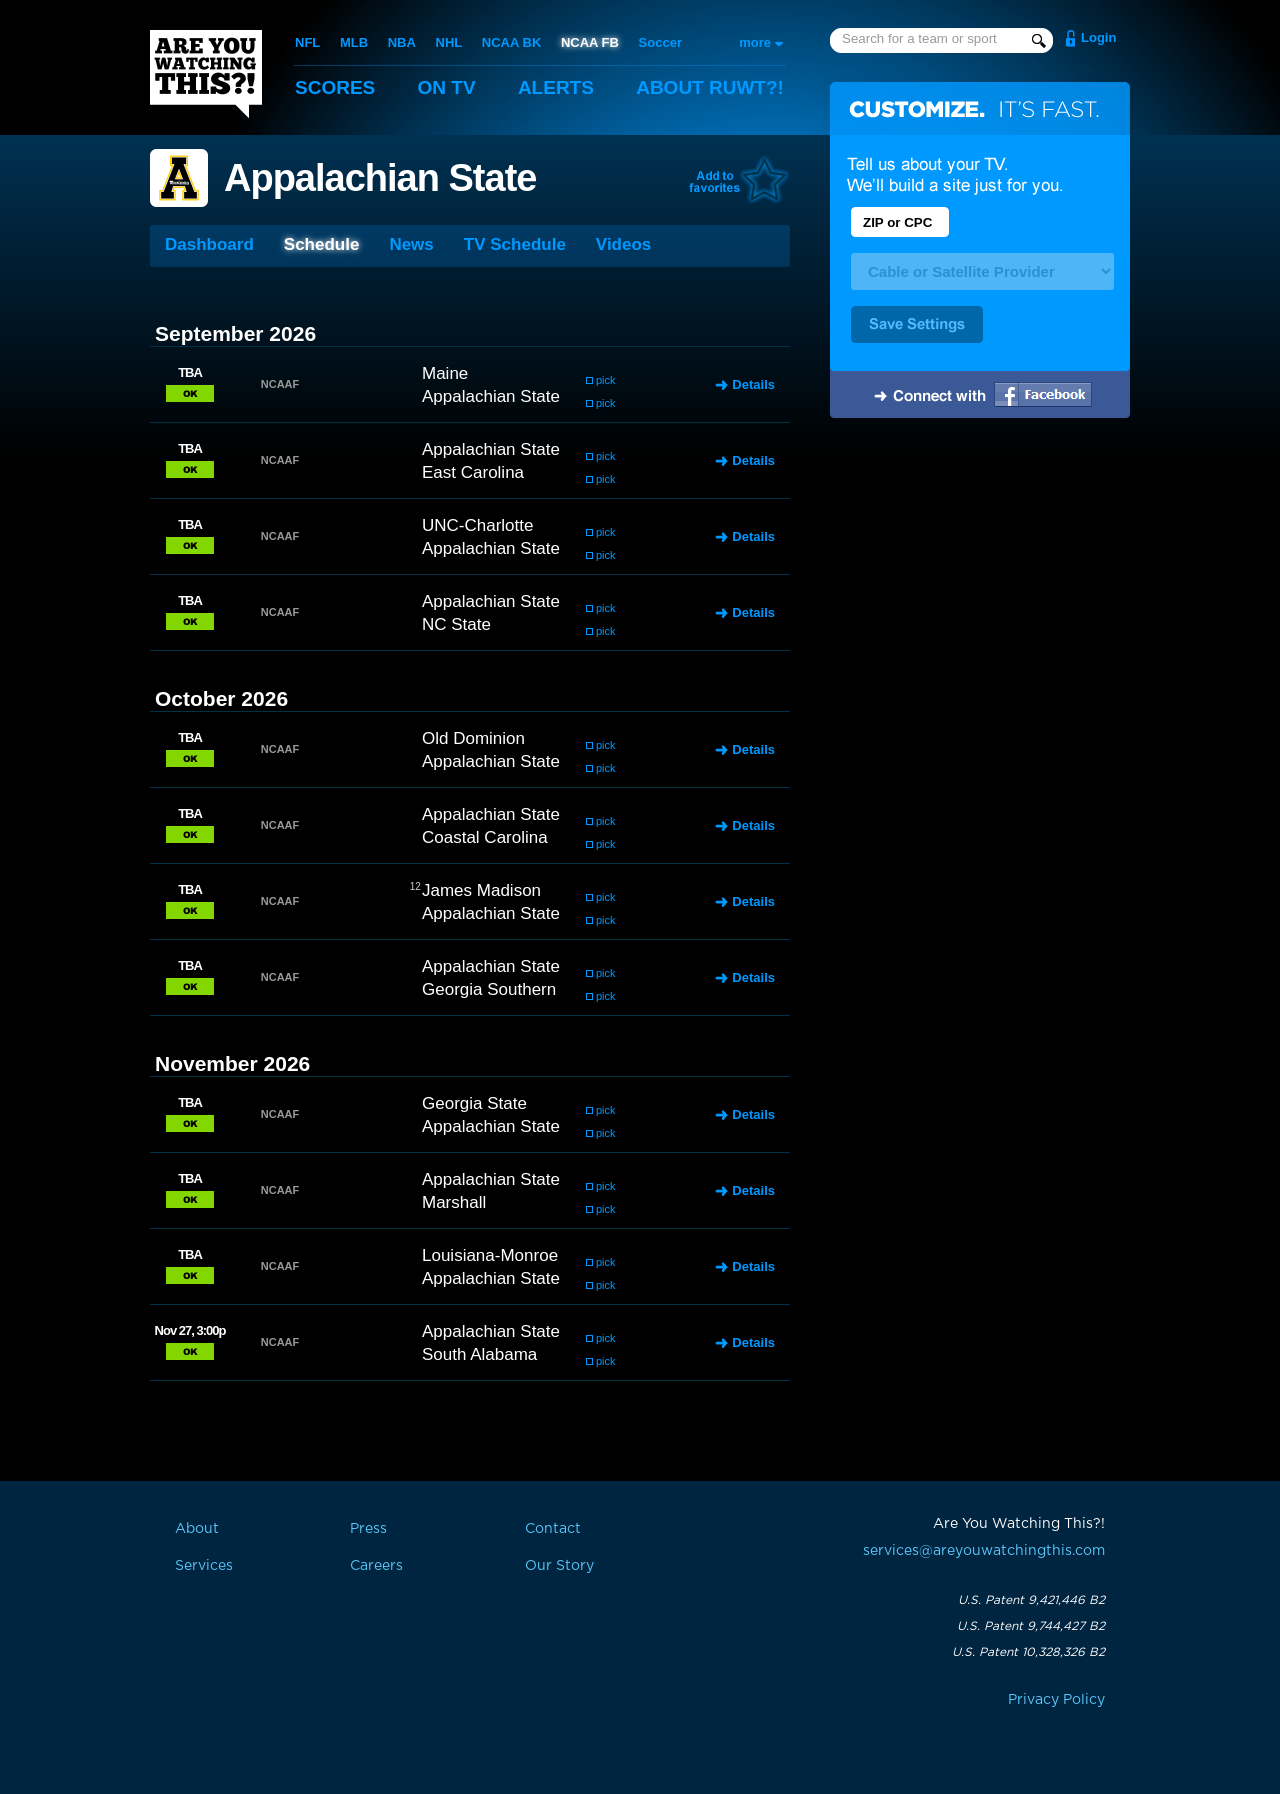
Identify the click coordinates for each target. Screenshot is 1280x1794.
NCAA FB (590, 42)
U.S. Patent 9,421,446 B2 (1031, 1600)
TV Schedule (515, 244)
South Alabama (479, 1354)
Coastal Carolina (485, 837)
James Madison (481, 890)
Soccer (660, 42)
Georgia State (474, 1103)
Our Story (559, 1566)
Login (1098, 37)
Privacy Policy (1056, 1700)
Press (368, 1529)
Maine (445, 373)
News (411, 244)
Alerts (556, 87)
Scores (335, 87)
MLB (354, 42)
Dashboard (209, 244)
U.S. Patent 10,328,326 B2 (1028, 1652)
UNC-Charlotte (477, 525)
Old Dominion (473, 738)
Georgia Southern (489, 989)
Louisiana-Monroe (490, 1255)
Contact (553, 1529)
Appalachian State (380, 178)
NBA (402, 42)
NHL (449, 42)
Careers (376, 1566)
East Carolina (473, 472)
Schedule (322, 244)
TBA (190, 372)
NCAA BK (511, 42)
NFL (307, 42)
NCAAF (280, 384)
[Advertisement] (980, 583)
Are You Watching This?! (206, 74)
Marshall (454, 1202)
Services (204, 1566)
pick (606, 380)
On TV (447, 87)
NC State (456, 624)
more (755, 42)
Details (753, 384)
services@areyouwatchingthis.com (984, 1551)
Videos (623, 244)
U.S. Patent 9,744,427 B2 (1031, 1626)
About (710, 87)
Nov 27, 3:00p (190, 1330)
